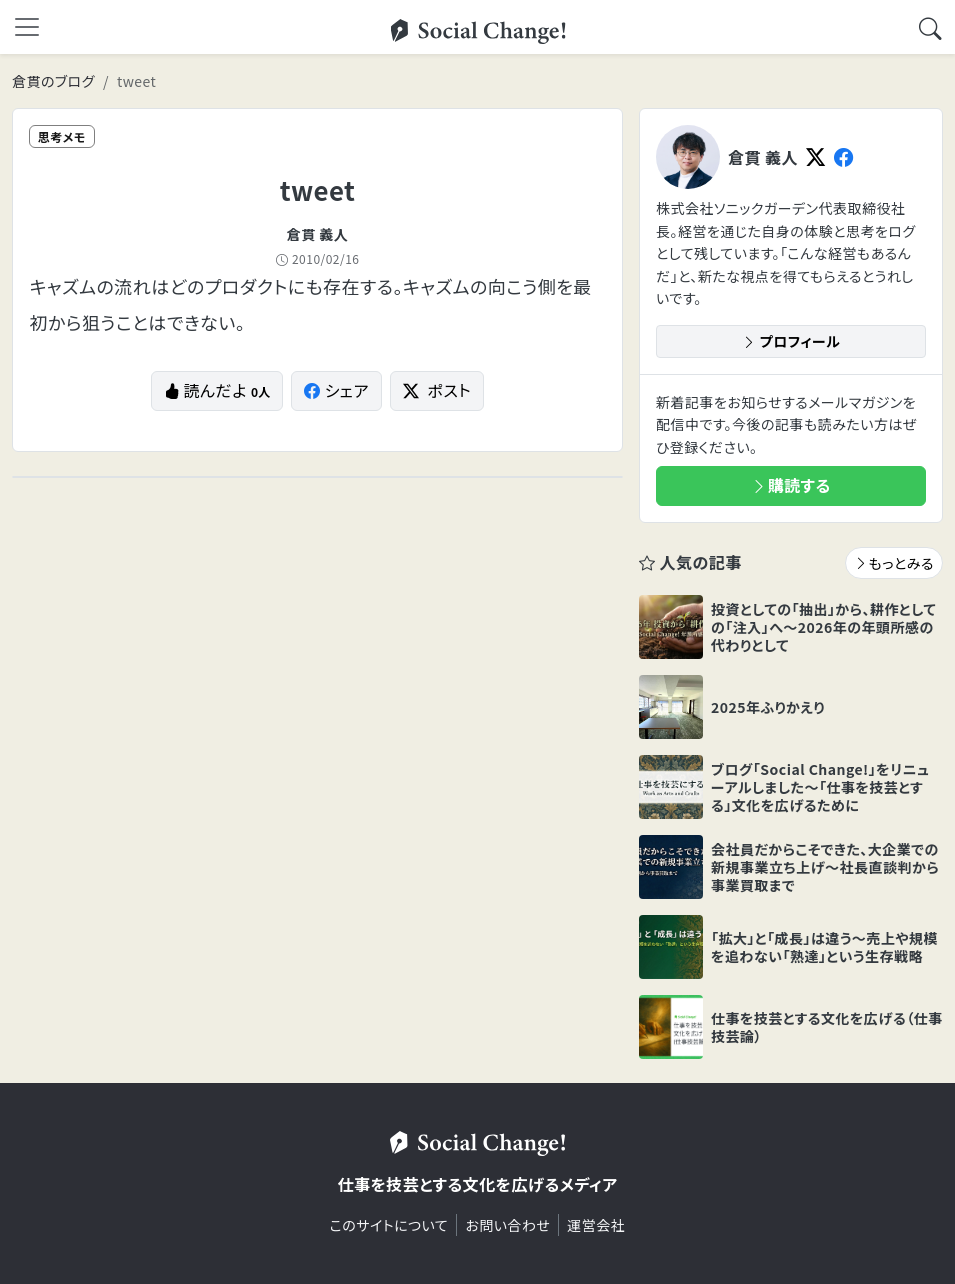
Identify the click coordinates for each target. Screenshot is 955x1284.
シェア (336, 390)
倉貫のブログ (53, 81)
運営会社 (596, 1225)
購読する (791, 485)
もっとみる (894, 563)
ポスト (437, 390)
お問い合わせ (507, 1225)
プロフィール (791, 341)
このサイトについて (389, 1225)
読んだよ (217, 390)
